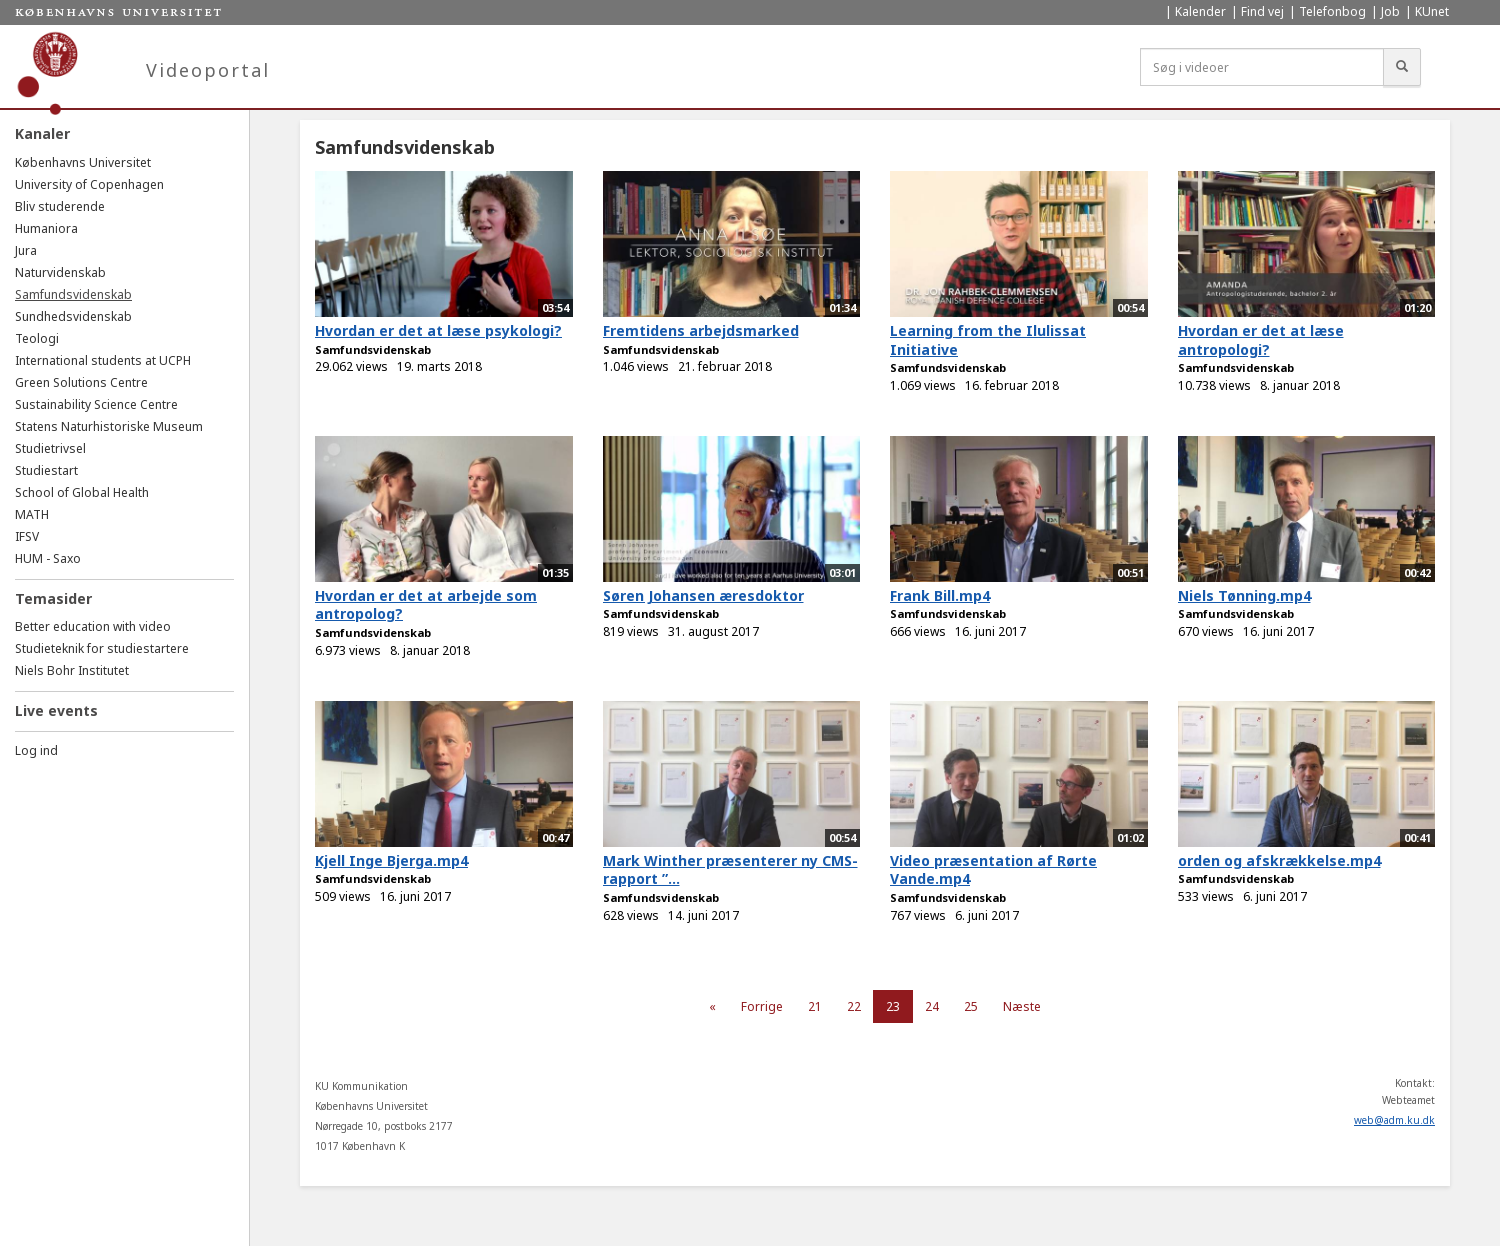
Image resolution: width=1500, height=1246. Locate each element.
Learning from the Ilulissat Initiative (988, 340)
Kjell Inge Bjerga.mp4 (391, 860)
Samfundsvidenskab (73, 294)
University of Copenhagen (89, 184)
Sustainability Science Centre (96, 404)
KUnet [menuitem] (1432, 11)
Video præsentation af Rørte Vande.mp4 (993, 870)
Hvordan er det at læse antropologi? (1261, 340)
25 (971, 1006)
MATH (32, 514)
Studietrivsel (50, 448)
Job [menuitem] (1390, 11)
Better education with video (93, 626)
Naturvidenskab (60, 272)
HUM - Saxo (48, 558)
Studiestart (46, 470)
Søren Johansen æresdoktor (703, 595)
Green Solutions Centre (81, 382)
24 (932, 1006)
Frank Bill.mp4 (940, 595)
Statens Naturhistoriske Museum (109, 426)
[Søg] (1402, 67)
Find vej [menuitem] (1262, 11)
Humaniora (46, 228)
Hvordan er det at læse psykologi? (438, 330)
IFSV (27, 536)
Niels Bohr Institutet (72, 670)
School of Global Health (82, 492)
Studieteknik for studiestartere (102, 648)
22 (854, 1006)
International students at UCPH (103, 360)
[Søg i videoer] (1262, 67)
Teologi (37, 338)
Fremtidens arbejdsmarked (701, 330)
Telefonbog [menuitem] (1332, 11)
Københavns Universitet (83, 162)
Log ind (36, 750)
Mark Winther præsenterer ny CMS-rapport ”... (730, 870)
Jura (26, 250)
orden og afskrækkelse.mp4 (1279, 860)
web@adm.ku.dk (1394, 1120)
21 (815, 1006)
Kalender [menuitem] (1200, 11)
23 (893, 1006)
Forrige (762, 1006)
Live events (56, 710)
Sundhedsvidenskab (73, 316)
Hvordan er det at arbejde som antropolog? (426, 605)
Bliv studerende (60, 206)
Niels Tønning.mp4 (1244, 595)
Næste (1022, 1006)
